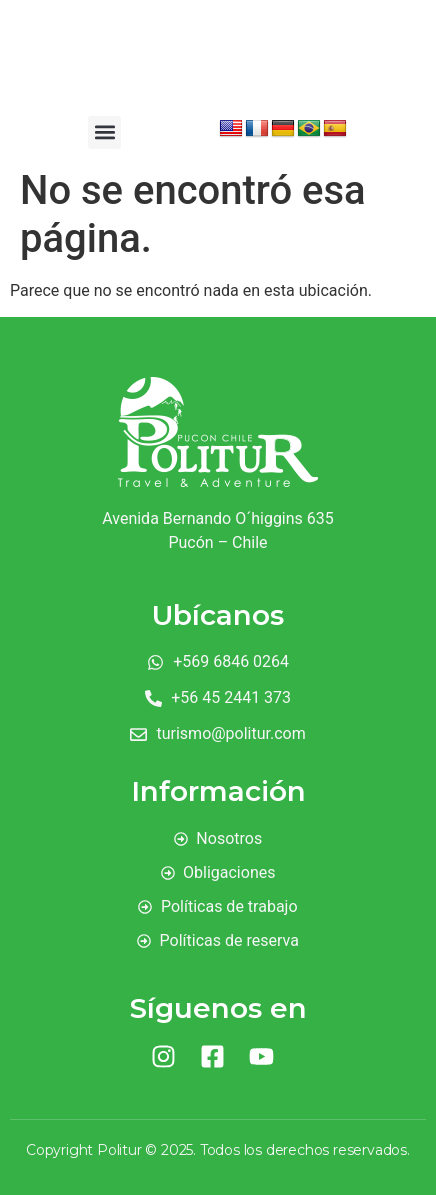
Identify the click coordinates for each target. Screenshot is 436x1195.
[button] (104, 132)
